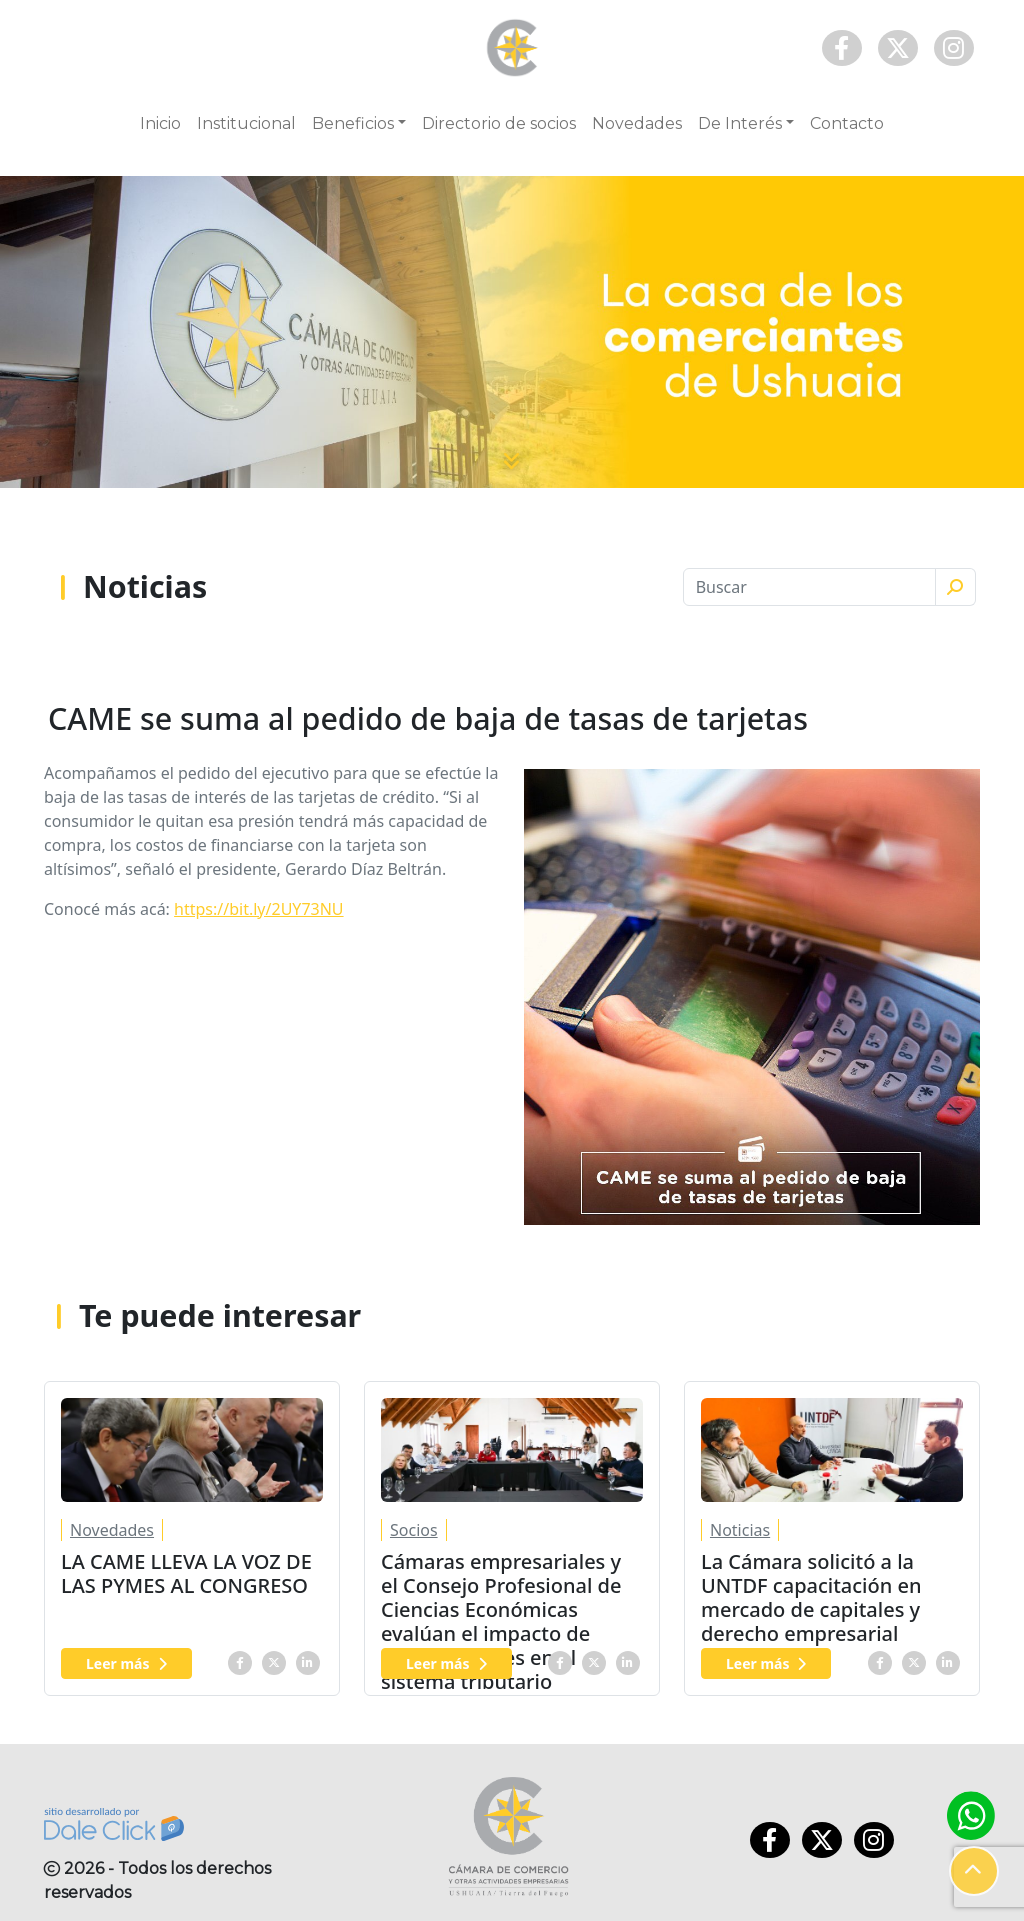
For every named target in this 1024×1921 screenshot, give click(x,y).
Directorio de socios (499, 123)
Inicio (160, 123)
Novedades (637, 123)
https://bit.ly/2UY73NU (258, 909)
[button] (974, 1871)
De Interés (740, 123)
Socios (414, 1530)
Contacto (847, 123)
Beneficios (353, 123)
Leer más (126, 1663)
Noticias (740, 1530)
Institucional (246, 123)
